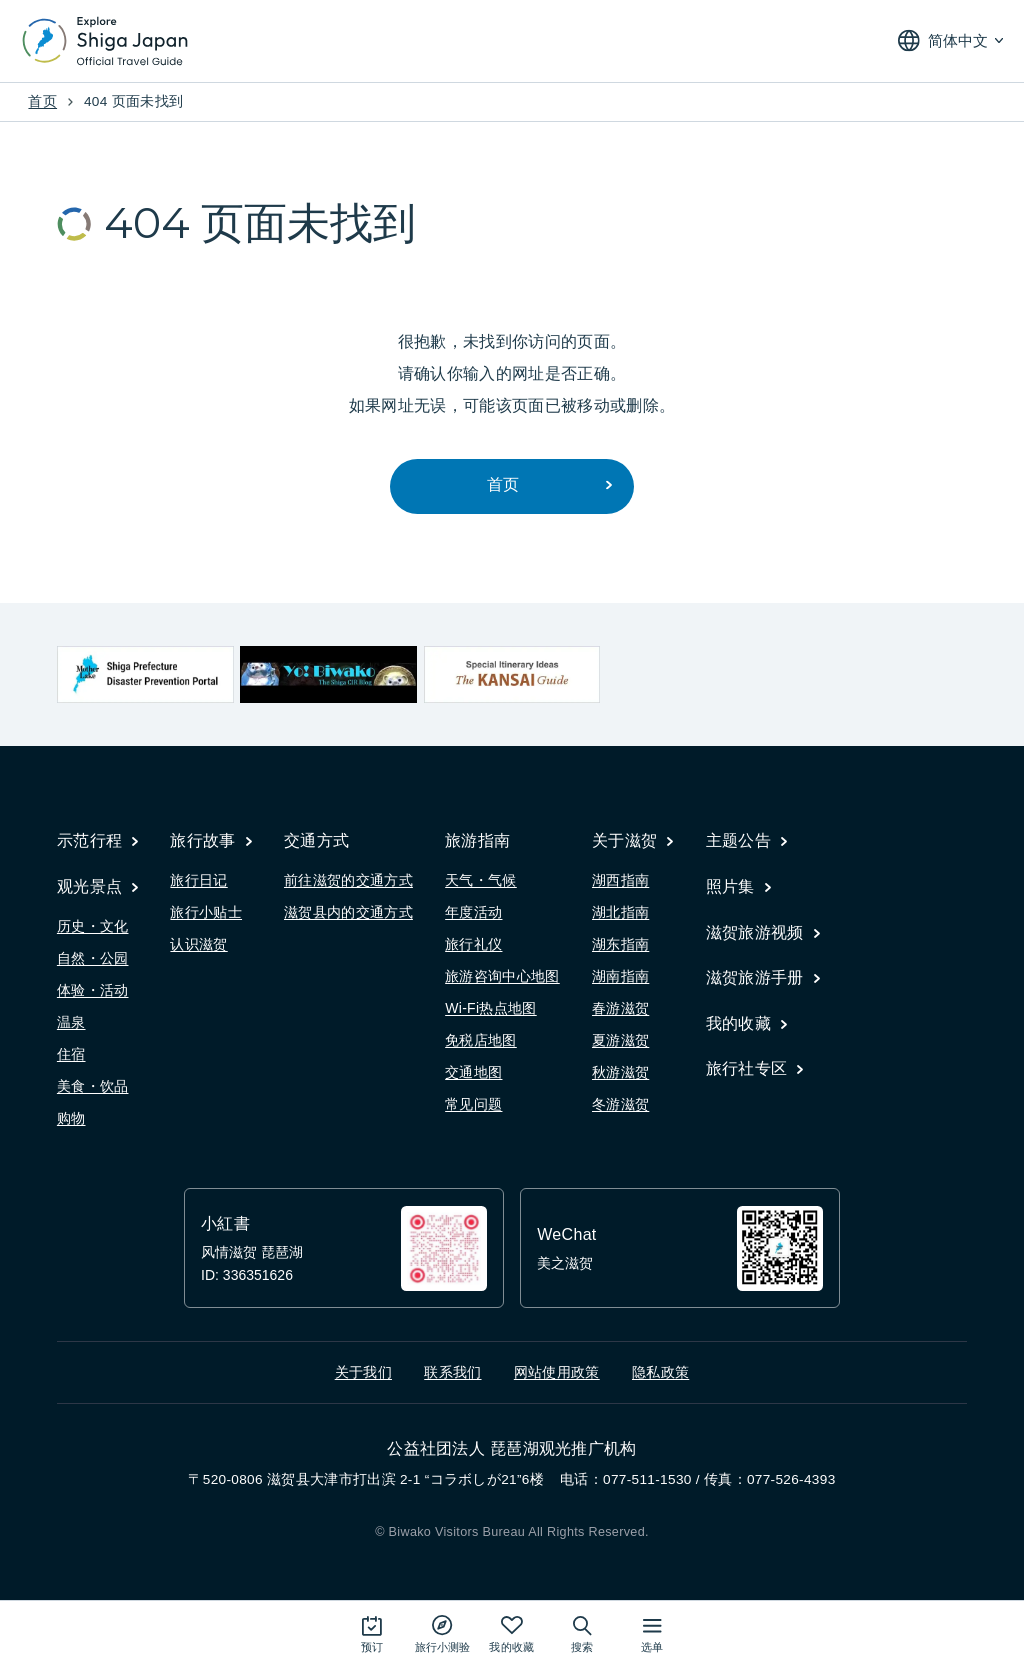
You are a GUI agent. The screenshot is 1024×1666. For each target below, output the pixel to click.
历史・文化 (93, 926)
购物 (71, 1118)
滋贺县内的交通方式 (348, 912)
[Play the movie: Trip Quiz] (442, 1633)
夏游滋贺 (620, 1040)
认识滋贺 (198, 944)
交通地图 (473, 1072)
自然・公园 (93, 958)
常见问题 (473, 1104)
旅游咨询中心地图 (502, 976)
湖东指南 (620, 944)
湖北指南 (620, 912)
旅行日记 (198, 880)
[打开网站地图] (652, 1633)
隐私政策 (660, 1372)
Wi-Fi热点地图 (491, 1008)
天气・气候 (481, 880)
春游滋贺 (620, 1008)
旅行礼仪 (473, 944)
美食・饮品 (93, 1086)
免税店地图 (481, 1040)
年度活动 (473, 912)
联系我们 (452, 1372)
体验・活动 (93, 990)
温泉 (71, 1022)
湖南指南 (620, 976)
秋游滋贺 (620, 1072)
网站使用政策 (557, 1372)
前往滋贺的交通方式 (348, 880)
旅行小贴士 (206, 912)
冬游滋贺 (620, 1104)
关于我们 (363, 1372)
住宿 (71, 1054)
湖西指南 (620, 880)
